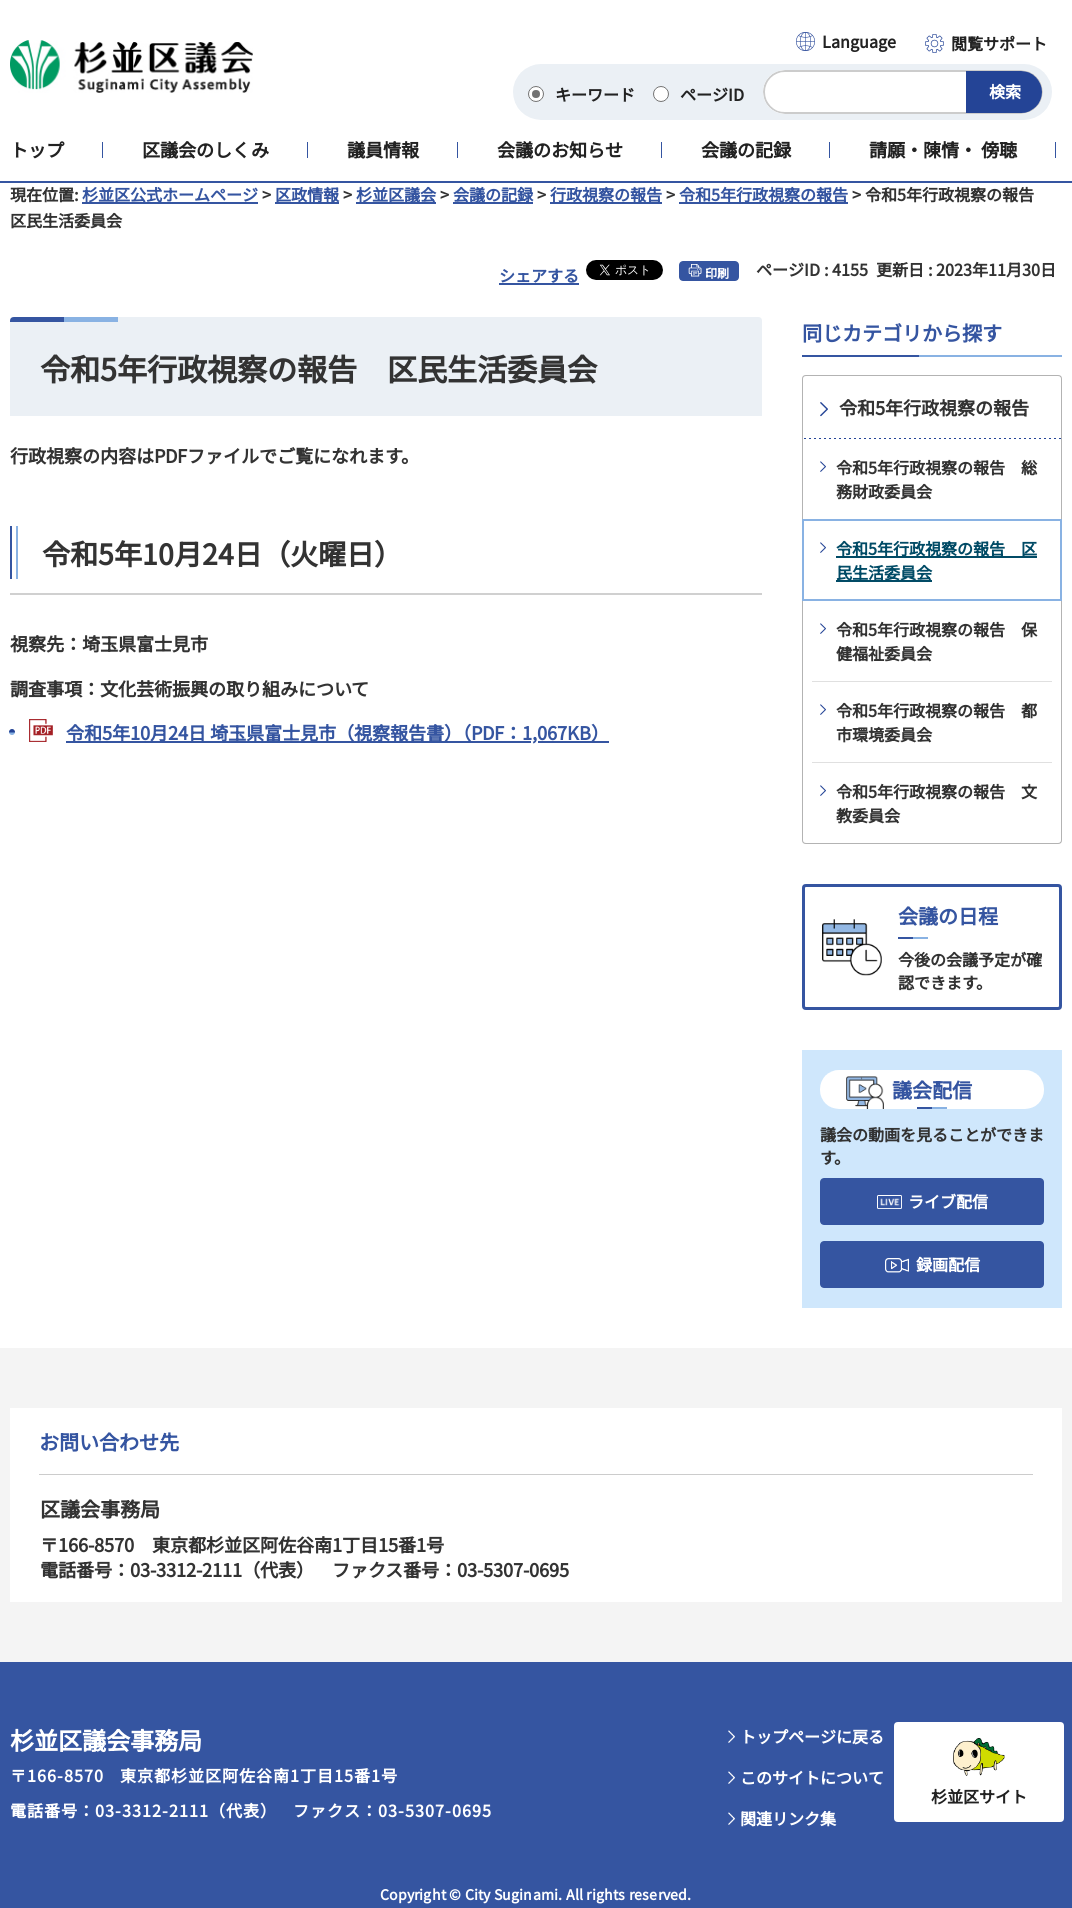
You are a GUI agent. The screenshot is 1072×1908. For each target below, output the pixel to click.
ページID (712, 94)
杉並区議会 (396, 210)
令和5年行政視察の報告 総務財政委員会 (936, 495)
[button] (845, 43)
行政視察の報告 (606, 210)
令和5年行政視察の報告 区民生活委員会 (936, 576)
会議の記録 (493, 210)
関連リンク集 (788, 1834)
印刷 (717, 288)
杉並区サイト (979, 1812)
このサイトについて (812, 1793)
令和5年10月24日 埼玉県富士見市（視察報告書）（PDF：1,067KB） (337, 748)
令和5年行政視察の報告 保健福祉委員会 (936, 657)
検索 (1005, 91)
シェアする (539, 291)
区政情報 (307, 210)
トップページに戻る (812, 1752)
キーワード (595, 94)
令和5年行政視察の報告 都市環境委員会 (936, 738)
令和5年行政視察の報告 (763, 210)
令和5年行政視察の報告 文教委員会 (936, 819)
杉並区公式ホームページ (170, 210)
